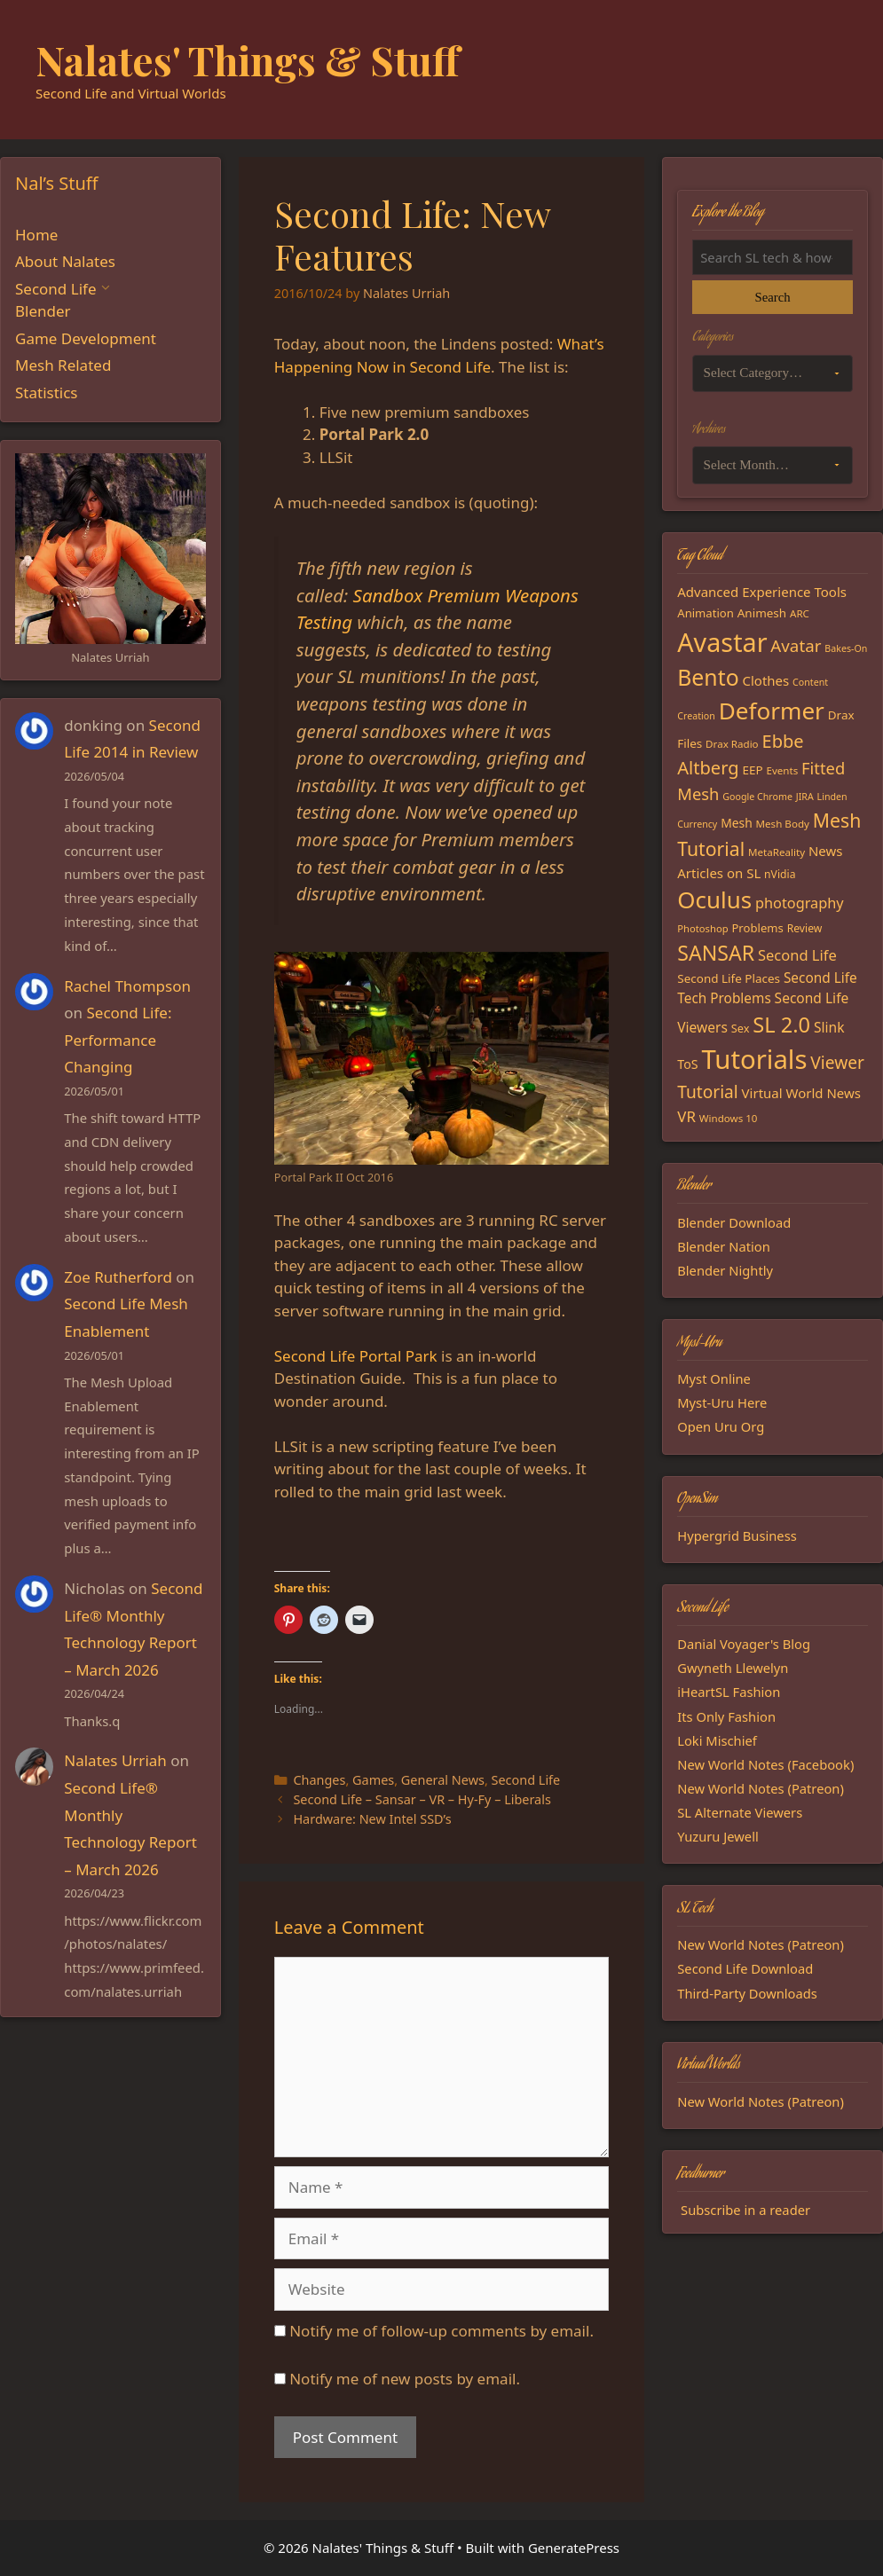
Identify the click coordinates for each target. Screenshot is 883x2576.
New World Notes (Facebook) (765, 1764)
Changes (319, 1779)
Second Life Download (745, 1968)
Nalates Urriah (115, 1760)
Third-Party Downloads (747, 1993)
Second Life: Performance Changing (117, 1039)
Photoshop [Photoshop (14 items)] (702, 928)
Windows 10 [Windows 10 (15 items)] (728, 1118)
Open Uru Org (720, 1426)
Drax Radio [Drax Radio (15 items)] (732, 743)
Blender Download (734, 1222)
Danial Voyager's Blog (743, 1644)
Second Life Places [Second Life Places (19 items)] (728, 978)
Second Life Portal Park (356, 1356)
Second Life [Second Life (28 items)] (797, 955)
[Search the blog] (772, 257)
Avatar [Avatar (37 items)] (795, 645)
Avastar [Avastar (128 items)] (722, 641)
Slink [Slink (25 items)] (829, 1027)
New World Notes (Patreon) (760, 1788)
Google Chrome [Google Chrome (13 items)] (757, 796)
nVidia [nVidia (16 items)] (779, 874)
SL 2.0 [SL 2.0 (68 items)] (781, 1024)
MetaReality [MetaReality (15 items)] (776, 852)
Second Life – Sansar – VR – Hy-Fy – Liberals (421, 1799)
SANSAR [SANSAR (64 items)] (715, 953)
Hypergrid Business (737, 1535)
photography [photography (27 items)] (799, 903)
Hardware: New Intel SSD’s (372, 1818)
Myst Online (714, 1378)
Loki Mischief (717, 1740)
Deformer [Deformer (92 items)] (771, 710)
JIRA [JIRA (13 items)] (805, 796)
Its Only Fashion (726, 1716)
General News (443, 1779)
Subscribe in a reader (745, 2210)
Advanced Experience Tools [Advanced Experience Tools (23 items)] (762, 592)
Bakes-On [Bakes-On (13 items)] (845, 648)
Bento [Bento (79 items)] (707, 677)
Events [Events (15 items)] (782, 770)
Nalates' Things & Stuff (247, 59)
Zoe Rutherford (118, 1277)
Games (373, 1779)
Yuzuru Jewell (718, 1836)
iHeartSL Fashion (728, 1691)
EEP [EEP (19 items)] (752, 770)
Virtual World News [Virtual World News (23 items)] (801, 1093)
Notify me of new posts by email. (404, 2378)
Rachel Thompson (127, 986)
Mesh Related (63, 365)
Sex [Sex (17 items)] (740, 1028)
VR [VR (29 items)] (686, 1116)
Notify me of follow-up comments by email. (441, 2331)
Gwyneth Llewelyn (732, 1668)
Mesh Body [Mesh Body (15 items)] (782, 823)
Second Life (526, 1779)
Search (773, 297)
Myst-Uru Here (722, 1402)
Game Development (85, 338)
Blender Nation (723, 1246)
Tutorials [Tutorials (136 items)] (754, 1059)
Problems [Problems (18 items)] (757, 928)
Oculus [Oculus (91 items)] (714, 899)
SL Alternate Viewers (739, 1812)
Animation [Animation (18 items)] (705, 613)
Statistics (46, 392)
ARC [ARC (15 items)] (799, 613)
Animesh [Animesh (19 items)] (761, 613)
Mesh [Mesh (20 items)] (737, 822)
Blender (43, 311)
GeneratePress (573, 2547)
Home (36, 234)
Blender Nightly (725, 1270)
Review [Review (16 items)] (805, 928)
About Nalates (65, 261)
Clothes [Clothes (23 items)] (765, 680)
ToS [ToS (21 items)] (687, 1064)
